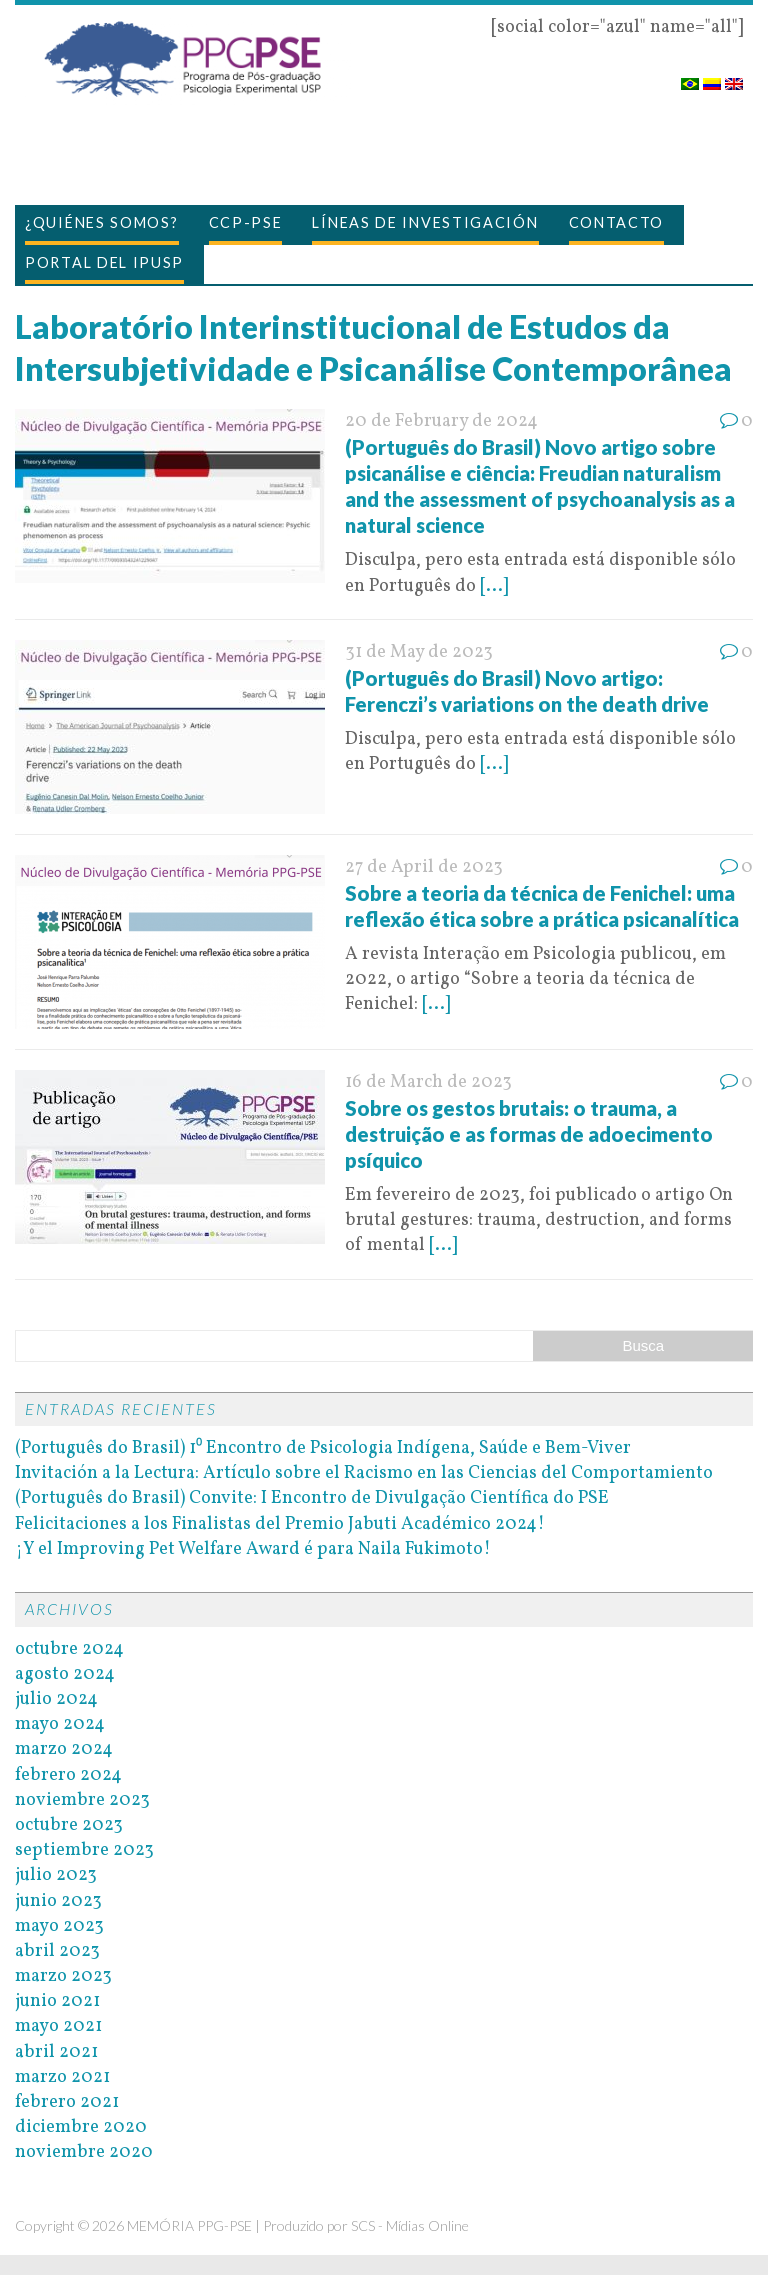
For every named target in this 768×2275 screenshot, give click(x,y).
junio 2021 (57, 2001)
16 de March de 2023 (428, 1082)
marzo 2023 (63, 1976)
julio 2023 (56, 1875)
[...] (494, 586)
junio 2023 (58, 1901)
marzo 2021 (62, 2077)
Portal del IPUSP (104, 262)
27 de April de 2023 (424, 867)
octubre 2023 (69, 1825)
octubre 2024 (69, 1649)
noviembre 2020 (84, 2152)
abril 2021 (56, 2052)
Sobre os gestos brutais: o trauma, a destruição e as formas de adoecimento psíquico (529, 1134)
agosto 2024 (65, 1674)
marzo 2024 (64, 1749)
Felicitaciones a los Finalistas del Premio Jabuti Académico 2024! (280, 1524)
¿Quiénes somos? (102, 222)
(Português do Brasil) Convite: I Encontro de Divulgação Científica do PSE (312, 1498)
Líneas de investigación (425, 222)
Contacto (617, 222)
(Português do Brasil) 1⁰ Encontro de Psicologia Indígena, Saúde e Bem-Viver (323, 1448)
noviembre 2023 (82, 1800)
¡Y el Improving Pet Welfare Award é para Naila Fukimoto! (253, 1549)
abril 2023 (57, 1951)
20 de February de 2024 (441, 421)
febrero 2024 (68, 1775)
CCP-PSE (246, 222)
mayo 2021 (58, 2026)
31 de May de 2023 (419, 652)
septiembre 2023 (84, 1850)
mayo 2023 (59, 1926)
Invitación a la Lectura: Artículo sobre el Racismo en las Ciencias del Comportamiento (364, 1473)
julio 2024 (56, 1699)
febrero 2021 (67, 2102)
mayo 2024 (60, 1724)
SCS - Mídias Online (410, 2225)
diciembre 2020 (81, 2127)
